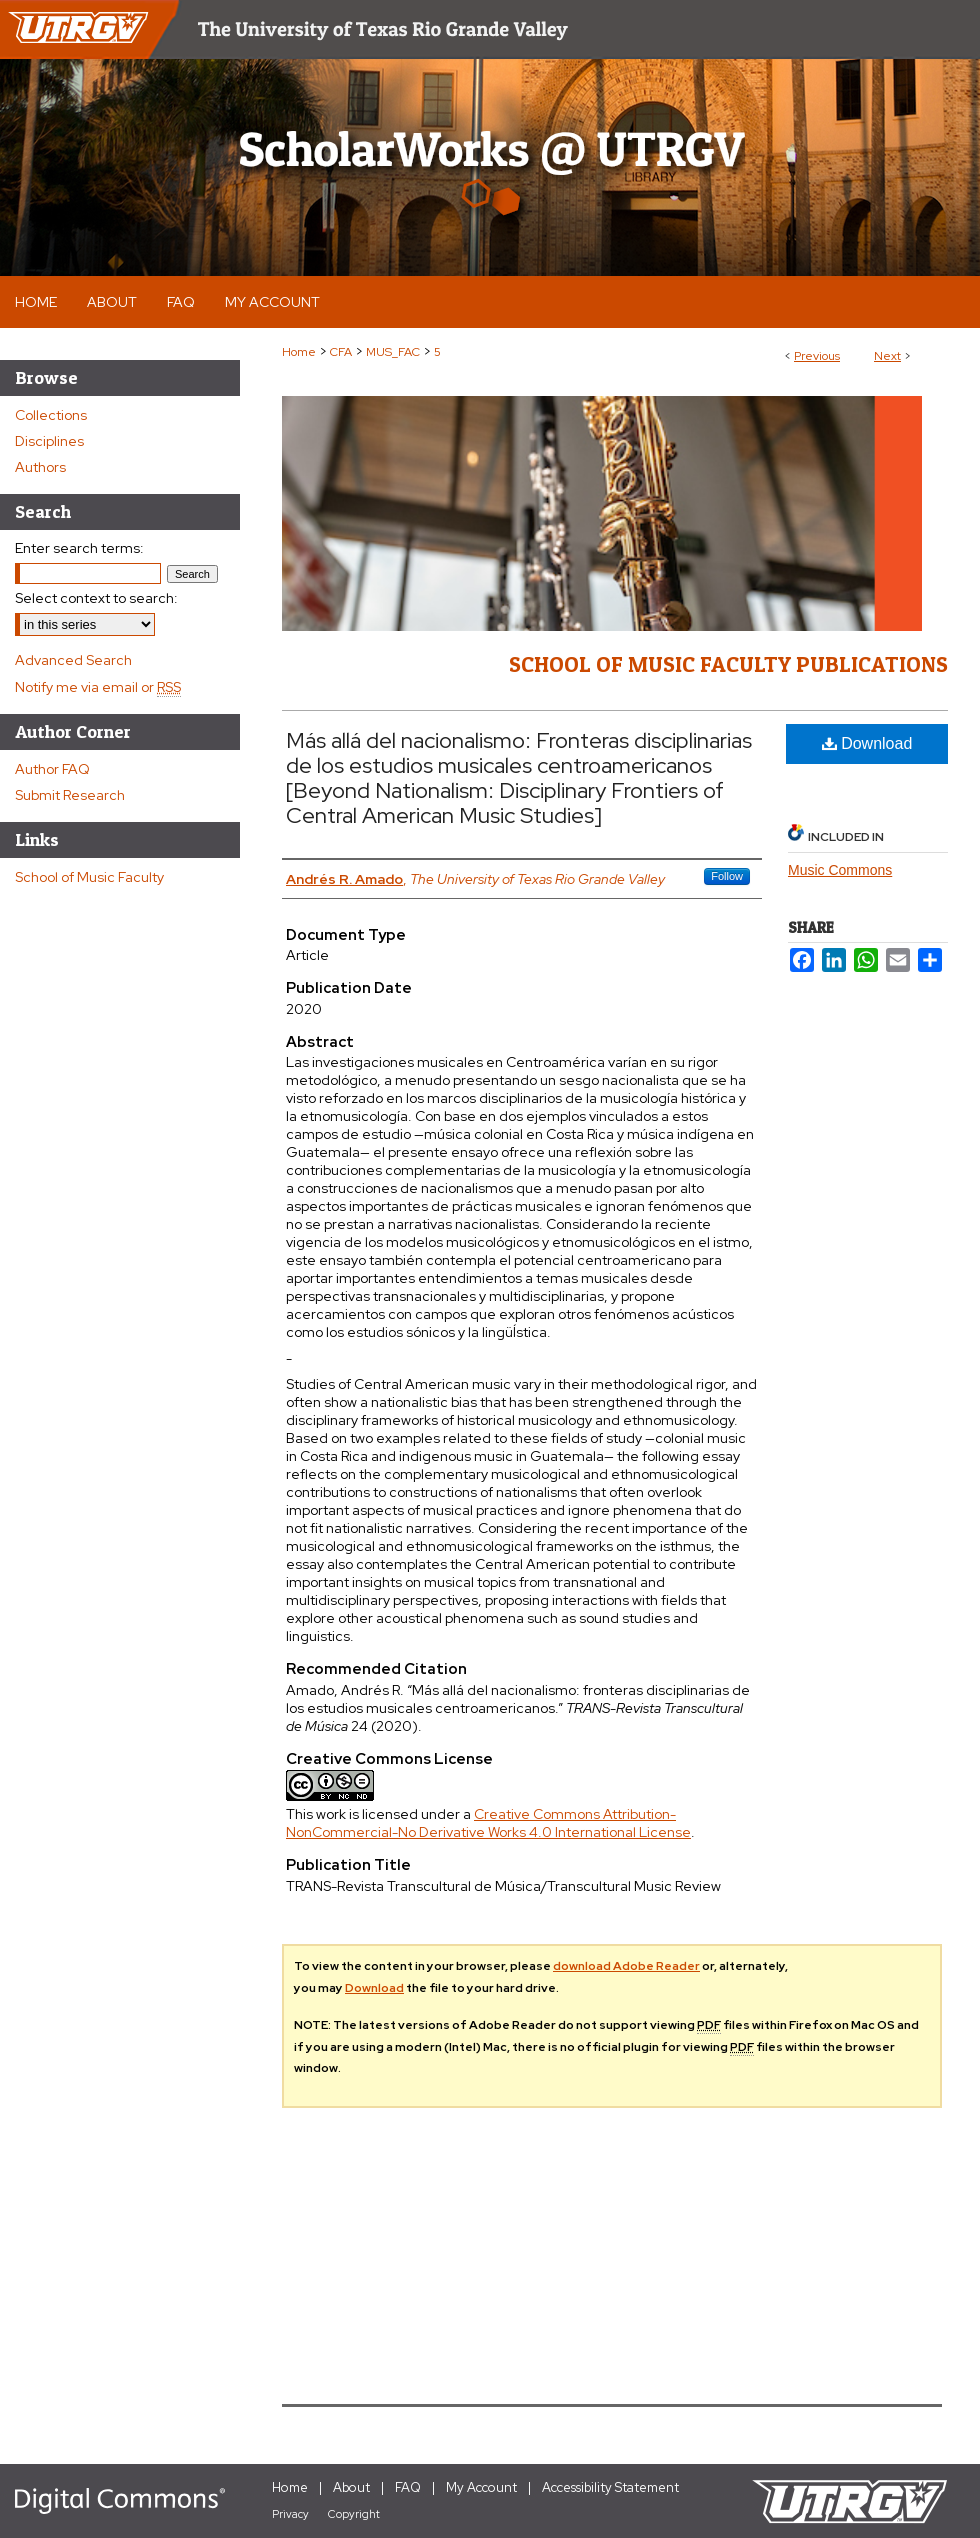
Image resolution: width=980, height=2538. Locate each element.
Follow (727, 876)
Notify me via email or (98, 687)
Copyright (354, 2514)
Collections (51, 415)
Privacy (290, 2514)
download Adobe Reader (626, 1966)
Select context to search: (96, 598)
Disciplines (49, 441)
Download (867, 743)
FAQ (408, 2487)
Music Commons (840, 870)
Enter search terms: (79, 548)
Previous (817, 356)
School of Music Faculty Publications (728, 664)
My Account (481, 2487)
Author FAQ (52, 769)
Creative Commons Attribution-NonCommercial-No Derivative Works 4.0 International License (488, 1823)
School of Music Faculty (89, 877)
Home (299, 352)
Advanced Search (73, 660)
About (351, 2487)
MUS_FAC (393, 352)
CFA (341, 352)
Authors (40, 467)
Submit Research (70, 795)
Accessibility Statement (610, 2487)
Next (887, 356)
